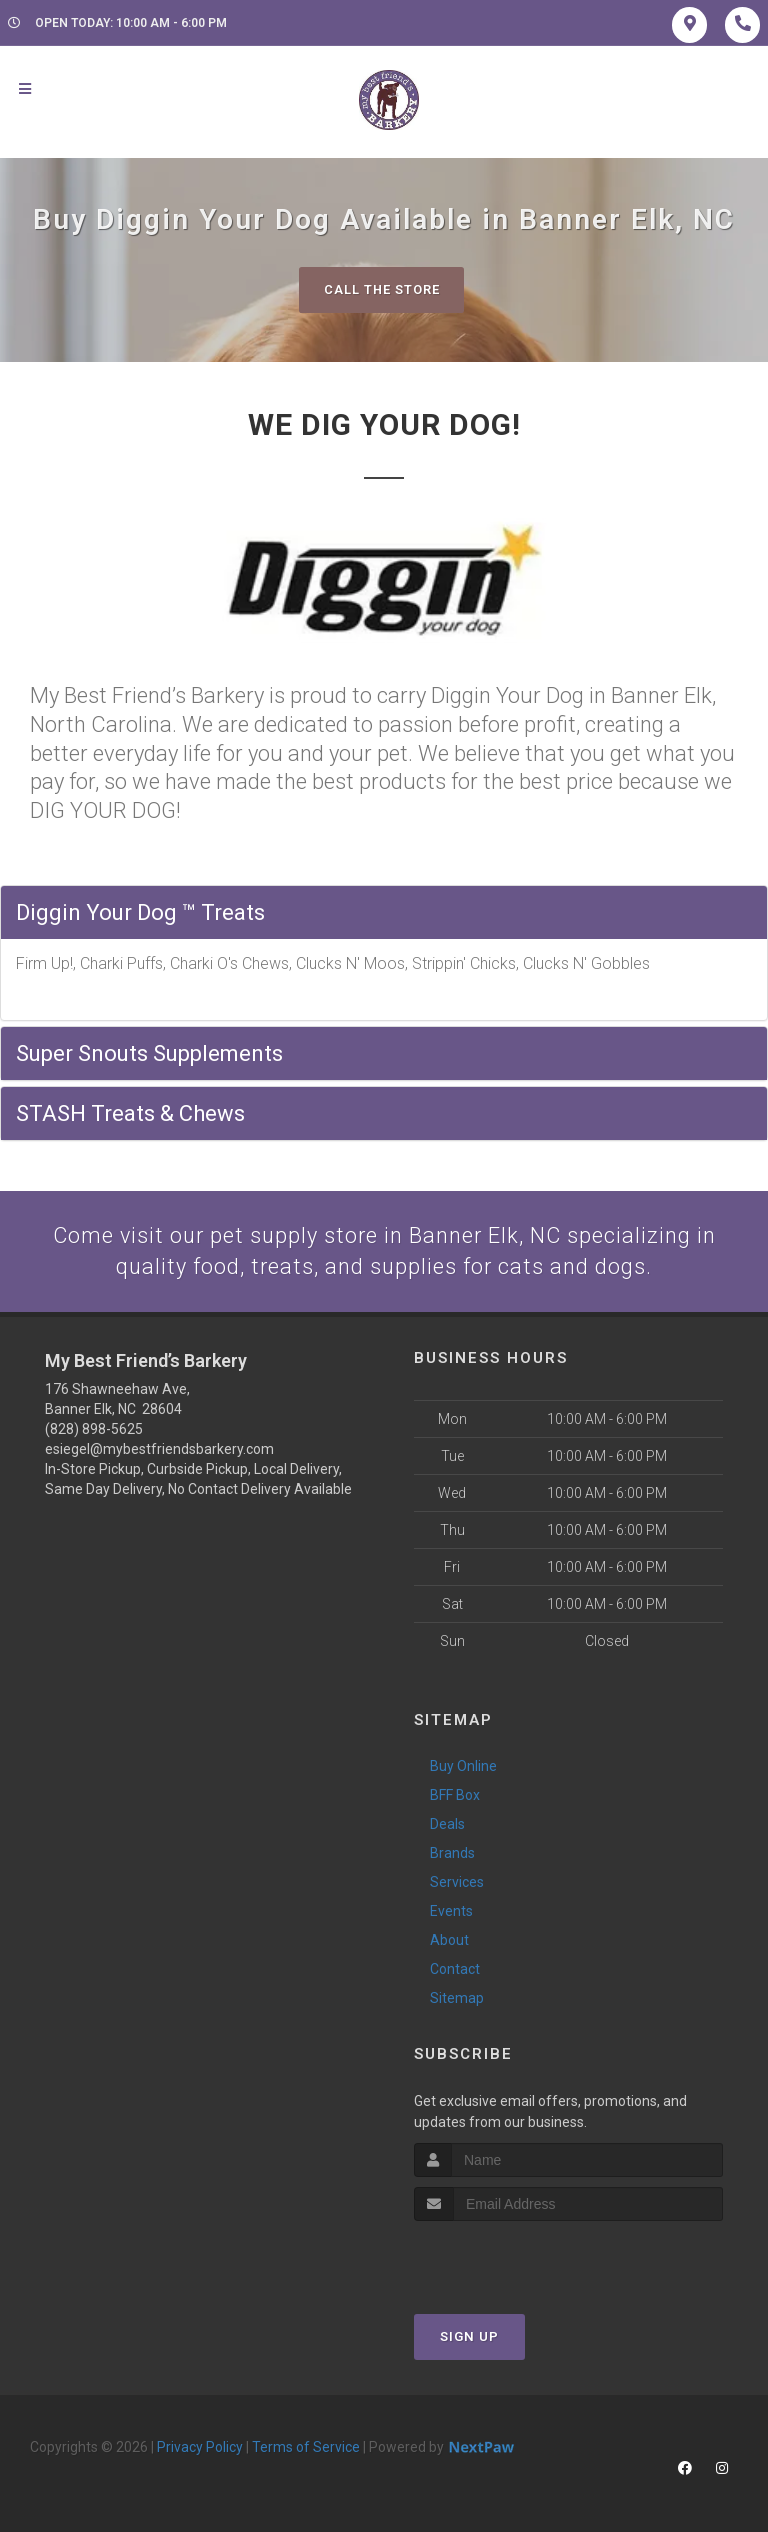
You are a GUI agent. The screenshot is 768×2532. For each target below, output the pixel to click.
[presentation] (520, 2258)
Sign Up (469, 2336)
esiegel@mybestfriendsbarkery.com (159, 1450)
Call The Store (381, 289)
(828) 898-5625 (94, 1430)
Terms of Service (306, 2447)
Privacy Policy (200, 2447)
